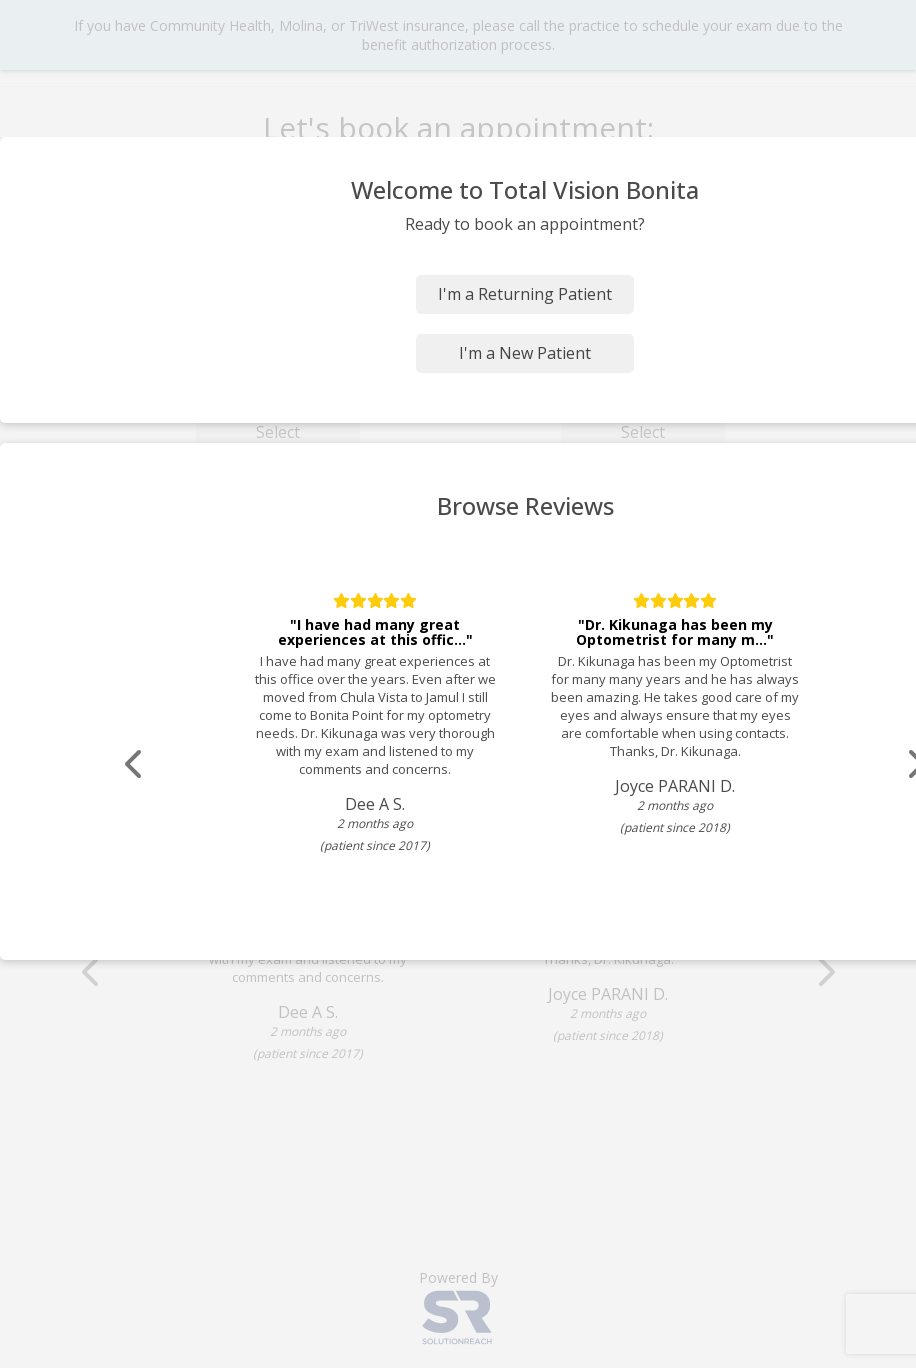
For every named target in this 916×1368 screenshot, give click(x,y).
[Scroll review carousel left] (135, 764)
